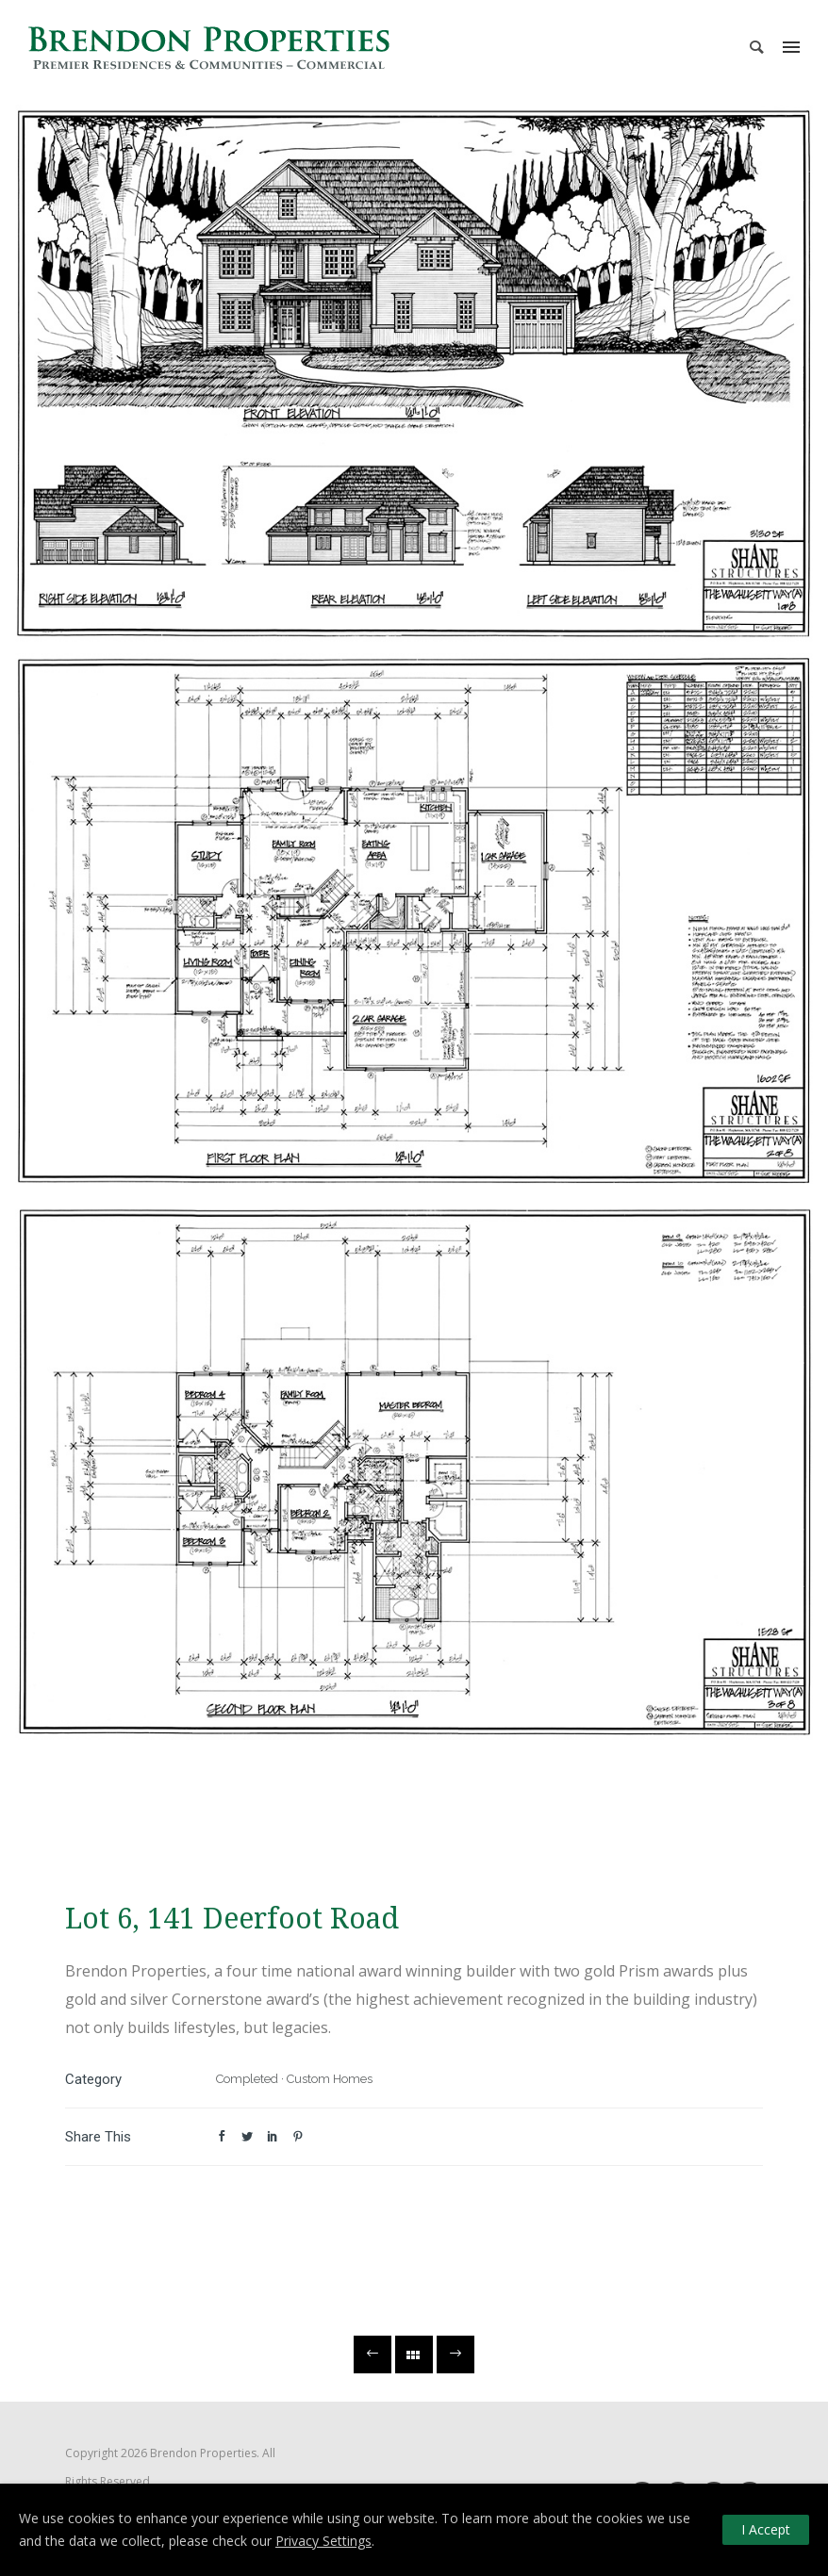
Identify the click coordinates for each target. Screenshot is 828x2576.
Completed (247, 2079)
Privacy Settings (323, 2541)
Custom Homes (330, 2079)
